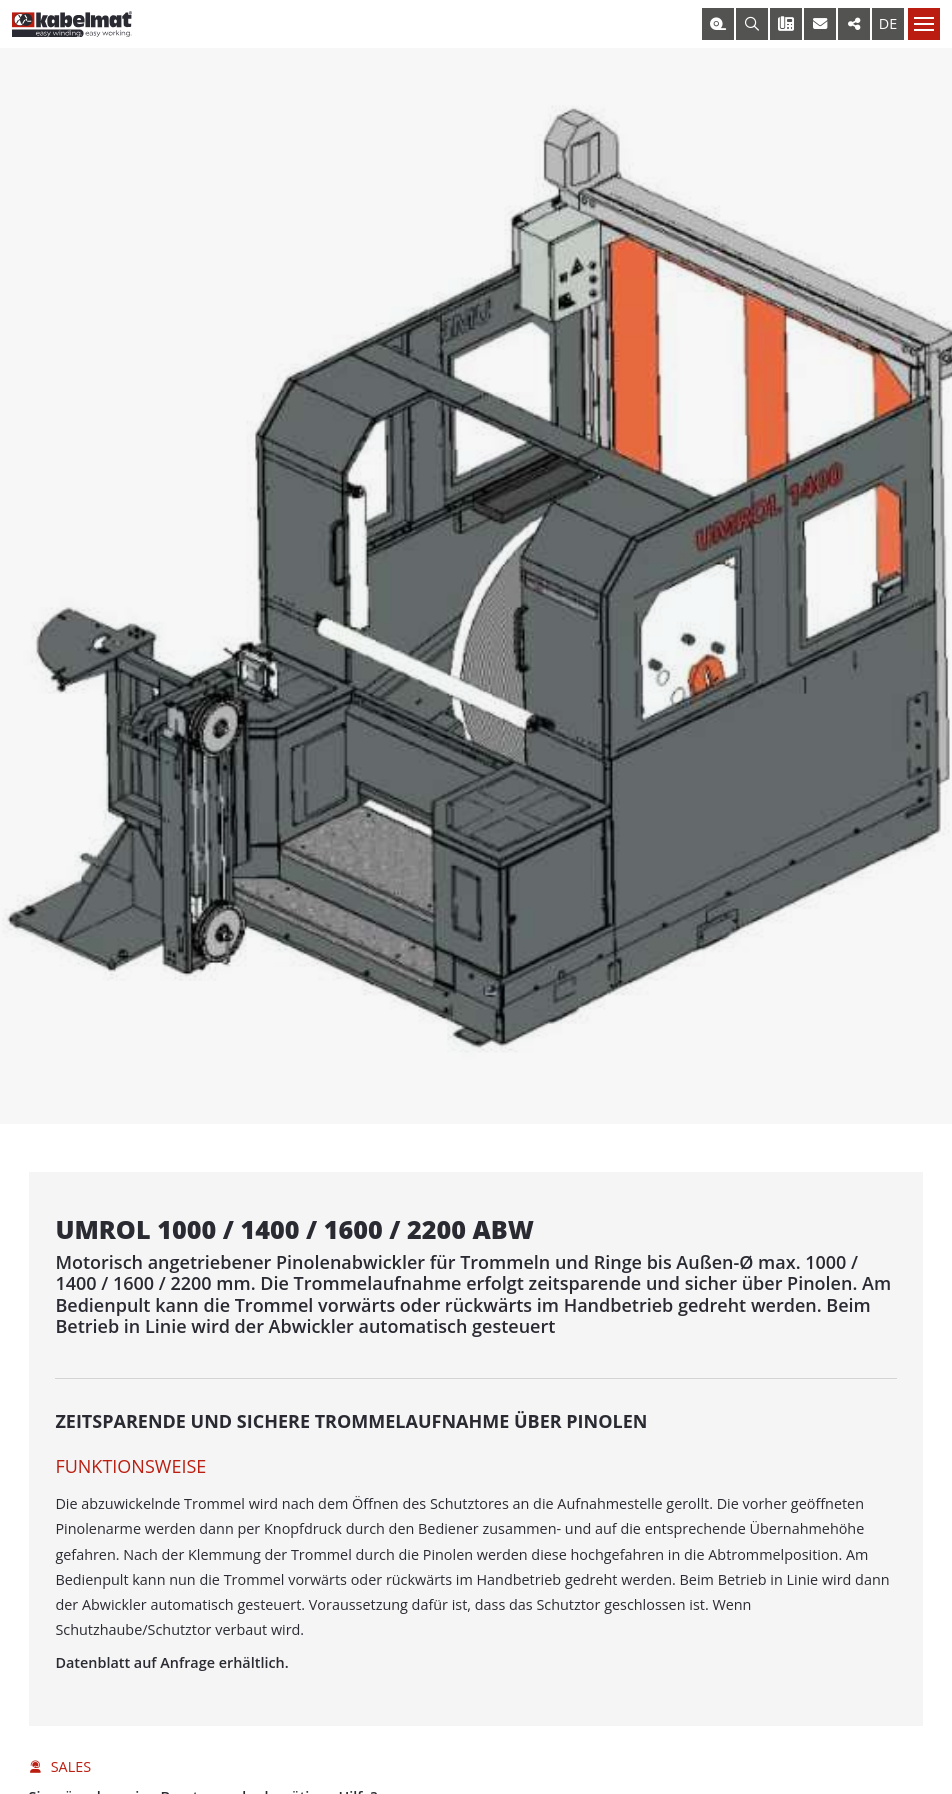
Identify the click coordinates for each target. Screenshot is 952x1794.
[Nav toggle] (924, 24)
